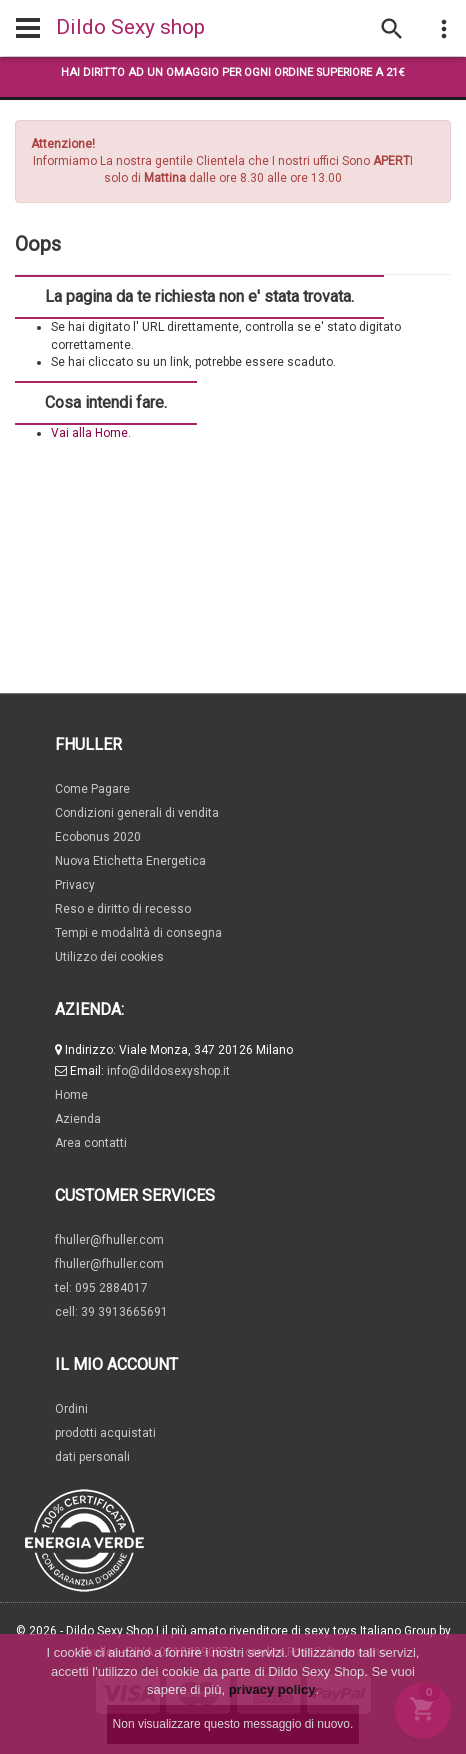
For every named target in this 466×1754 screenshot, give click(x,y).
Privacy (75, 885)
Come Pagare (92, 789)
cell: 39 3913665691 (111, 1312)
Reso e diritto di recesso (123, 909)
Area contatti (91, 1143)
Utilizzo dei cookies (109, 957)
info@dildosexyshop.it (168, 1071)
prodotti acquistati (105, 1433)
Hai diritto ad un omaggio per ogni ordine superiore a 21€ (233, 72)
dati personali (92, 1457)
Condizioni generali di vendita (137, 813)
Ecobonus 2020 (98, 837)
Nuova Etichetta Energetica (130, 861)
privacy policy (272, 1689)
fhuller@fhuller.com (109, 1240)
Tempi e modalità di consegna (138, 933)
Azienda (78, 1119)
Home (71, 1095)
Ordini (71, 1409)
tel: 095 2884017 (101, 1288)
